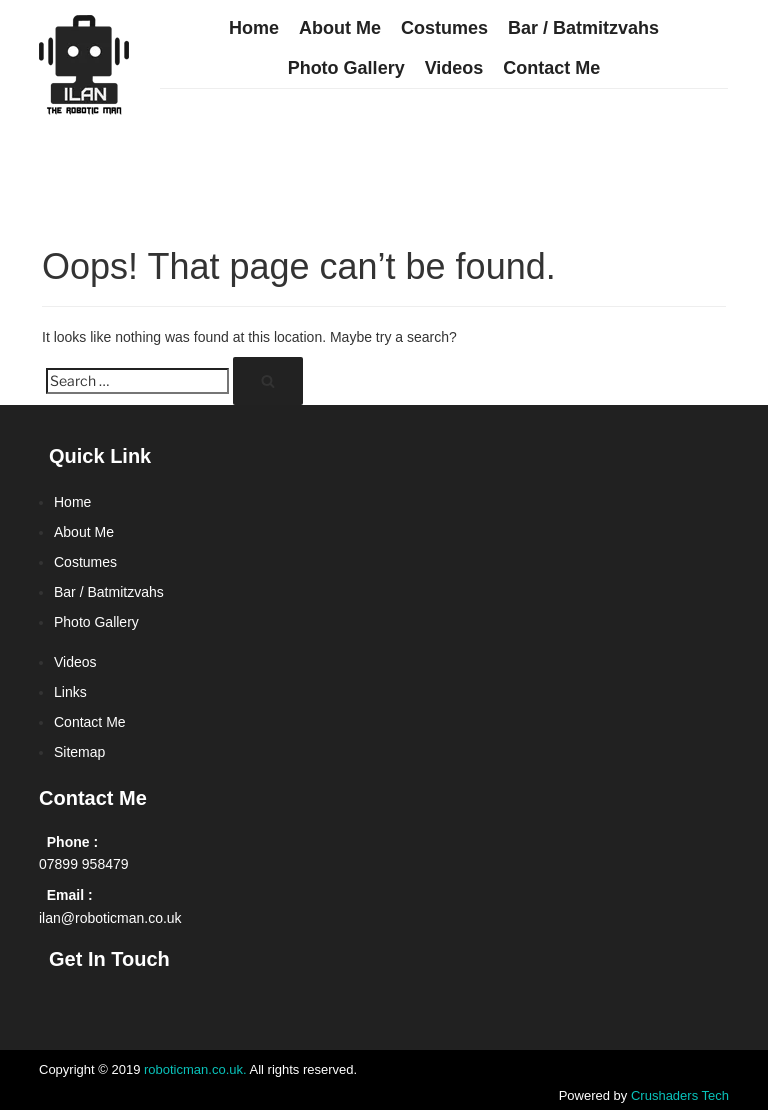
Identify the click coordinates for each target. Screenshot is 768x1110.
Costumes (444, 28)
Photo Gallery (346, 68)
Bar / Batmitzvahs (583, 28)
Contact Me (551, 68)
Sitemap (79, 752)
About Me (340, 28)
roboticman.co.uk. (195, 1069)
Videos (454, 68)
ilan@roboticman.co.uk (110, 918)
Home (254, 28)
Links (70, 692)
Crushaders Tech (680, 1095)
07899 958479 (84, 864)
